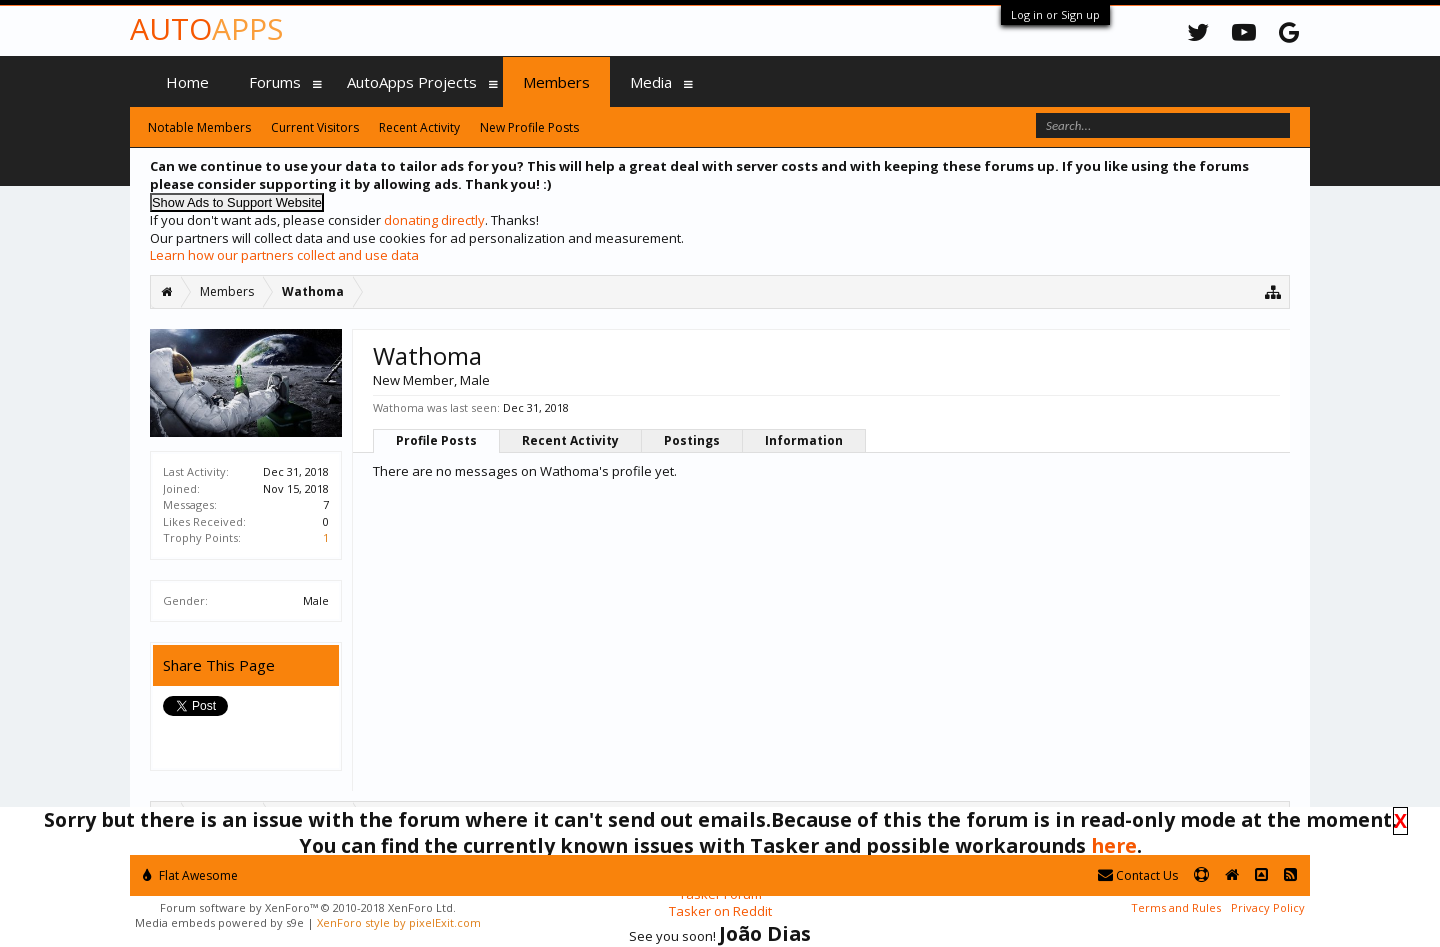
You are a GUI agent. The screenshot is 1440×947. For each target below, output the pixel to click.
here (1114, 845)
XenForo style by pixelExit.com (399, 922)
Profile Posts (436, 440)
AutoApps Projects (412, 82)
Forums (275, 82)
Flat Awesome (190, 875)
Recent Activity (570, 440)
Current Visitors (315, 127)
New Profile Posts (529, 127)
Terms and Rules (1176, 907)
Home (187, 82)
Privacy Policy (1268, 907)
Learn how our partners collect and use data (284, 255)
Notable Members (199, 127)
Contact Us (1138, 875)
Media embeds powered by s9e (219, 922)
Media (651, 82)
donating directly (434, 220)
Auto (206, 28)
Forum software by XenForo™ (308, 907)
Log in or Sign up (1055, 14)
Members (556, 82)
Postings (692, 440)
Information (804, 440)
